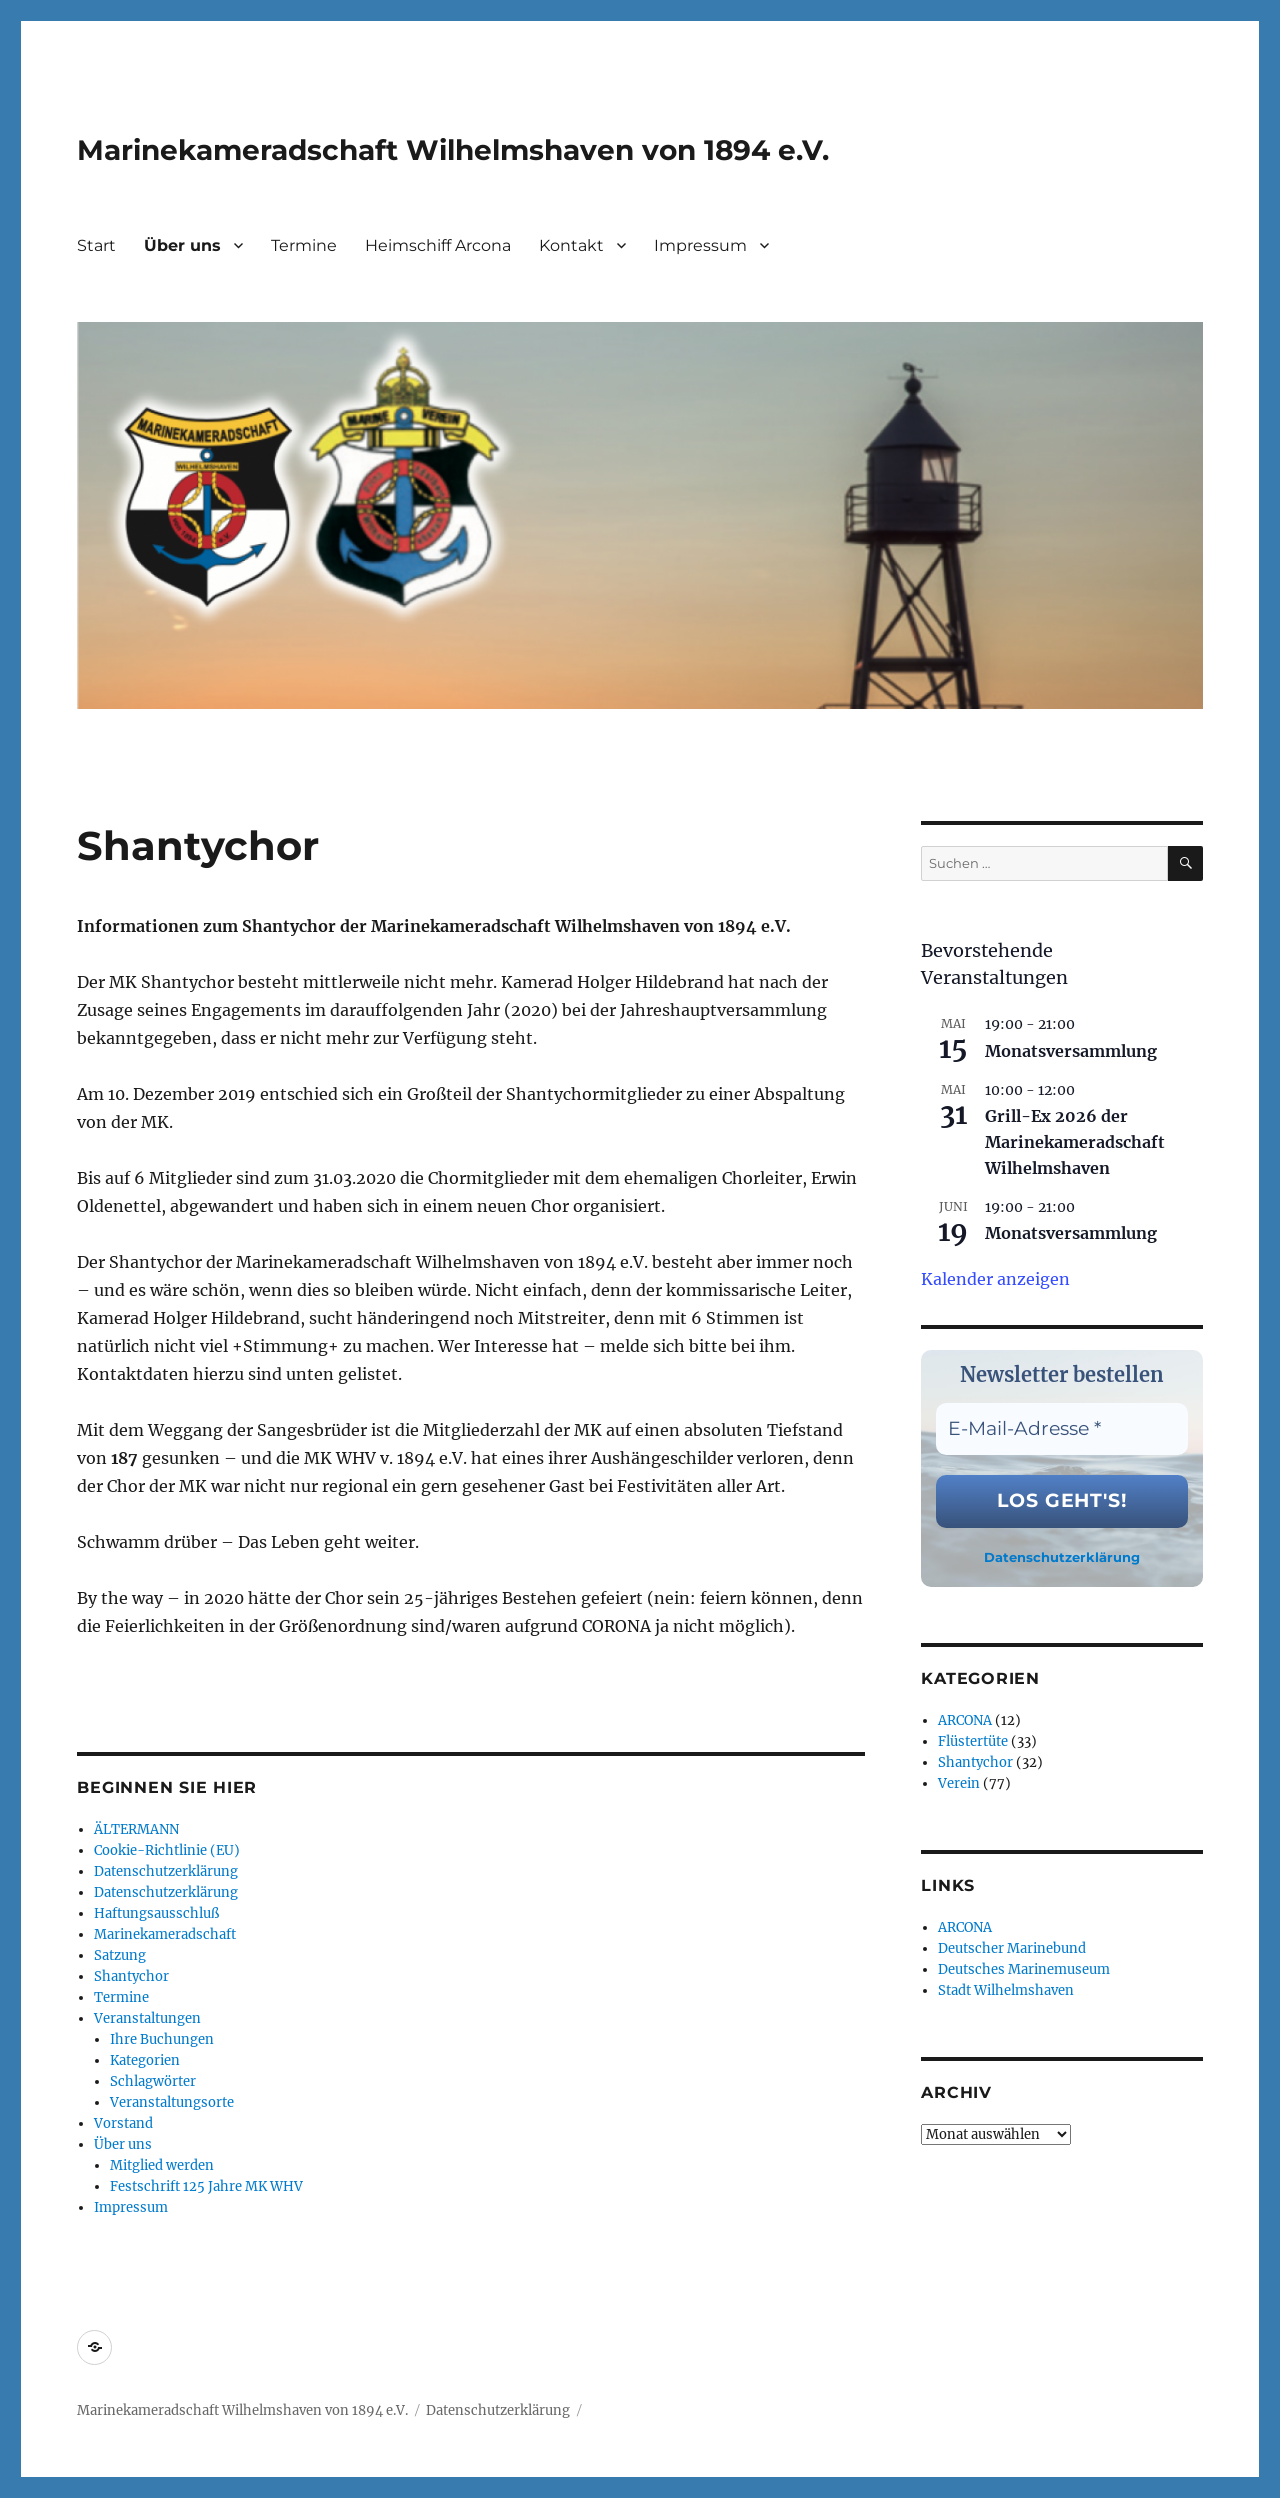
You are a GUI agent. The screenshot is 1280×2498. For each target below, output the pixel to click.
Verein (959, 1783)
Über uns (182, 245)
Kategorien (145, 2060)
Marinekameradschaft (165, 1934)
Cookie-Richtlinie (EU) (167, 1850)
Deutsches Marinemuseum (1024, 1969)
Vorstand (123, 2123)
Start (96, 245)
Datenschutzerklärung (166, 1871)
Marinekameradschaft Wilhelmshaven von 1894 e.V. (453, 150)
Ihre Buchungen (162, 2039)
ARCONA (965, 1720)
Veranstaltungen (147, 2018)
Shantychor (131, 1976)
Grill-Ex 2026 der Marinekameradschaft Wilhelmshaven (1075, 1142)
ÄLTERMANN (136, 1829)
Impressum (700, 245)
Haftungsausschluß (156, 1913)
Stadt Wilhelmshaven (1006, 1990)
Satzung (120, 1955)
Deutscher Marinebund (1012, 1948)
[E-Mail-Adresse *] (1061, 1429)
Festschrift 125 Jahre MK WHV (206, 2186)
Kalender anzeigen (995, 1279)
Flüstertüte (973, 1741)
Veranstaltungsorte (172, 2102)
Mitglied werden (162, 2165)
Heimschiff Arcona (438, 245)
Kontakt (571, 245)
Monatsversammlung (1071, 1051)
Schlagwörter (153, 2081)
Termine (304, 245)
